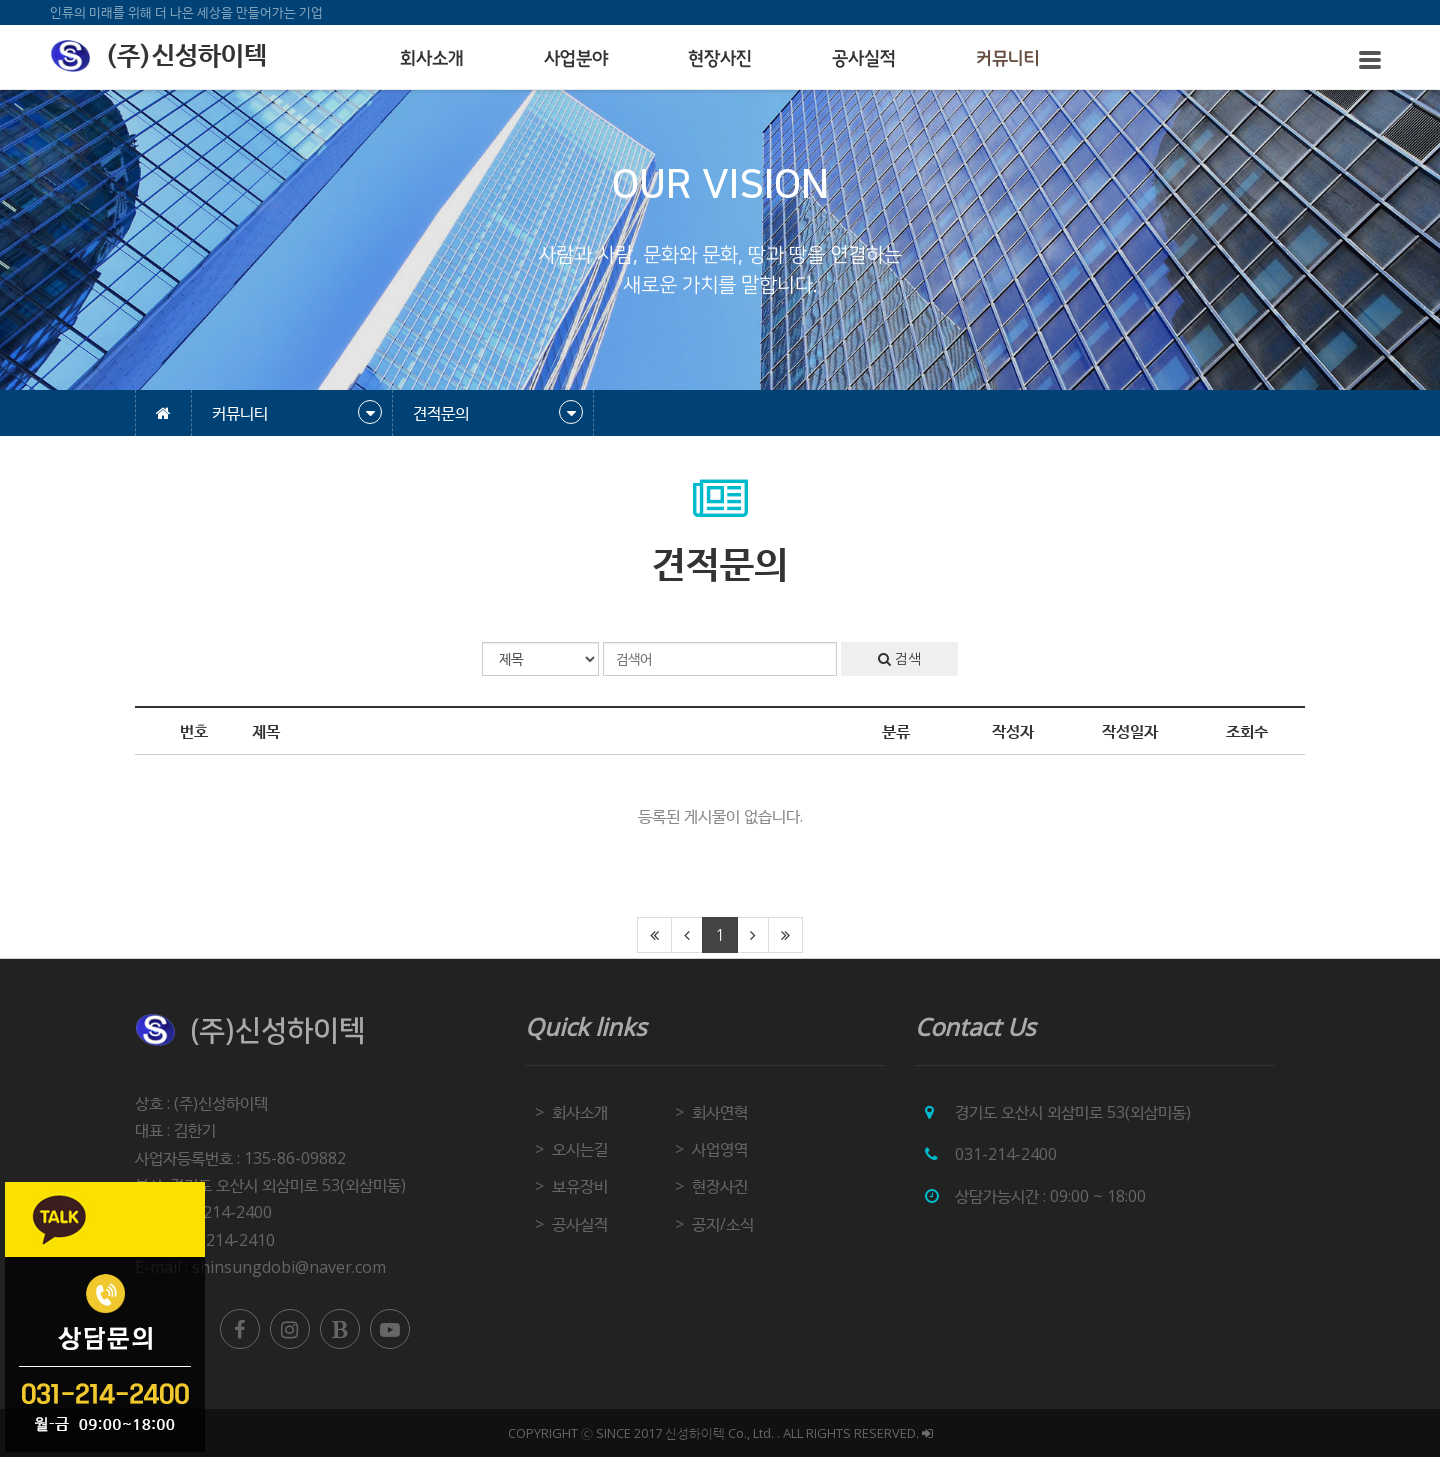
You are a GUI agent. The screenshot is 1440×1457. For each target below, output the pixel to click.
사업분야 (576, 59)
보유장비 (580, 1186)
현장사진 (720, 59)
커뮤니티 (1008, 59)
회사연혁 (720, 1112)
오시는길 (580, 1149)
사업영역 (720, 1149)
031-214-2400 (1006, 1154)
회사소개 (432, 59)
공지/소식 (723, 1224)
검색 (899, 659)
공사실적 (864, 59)
